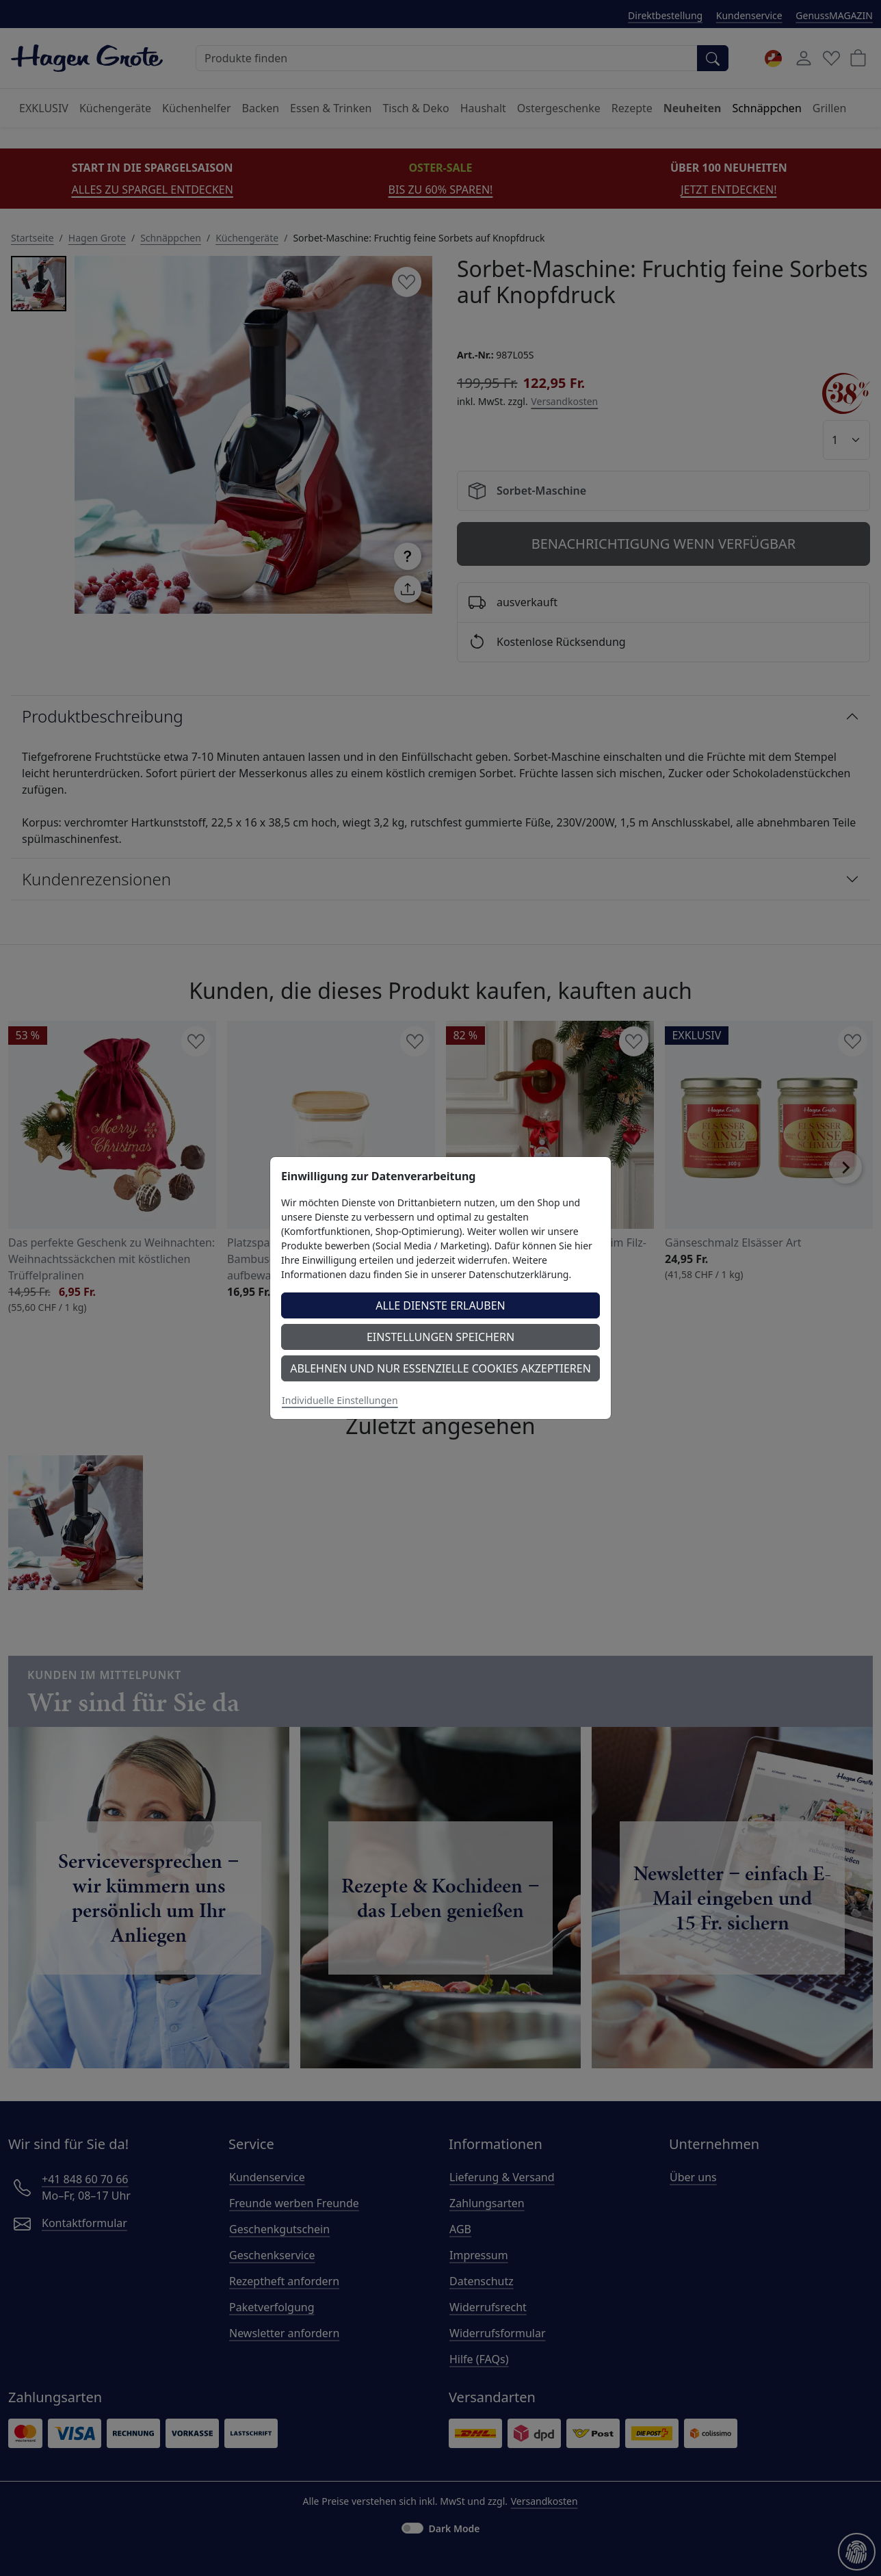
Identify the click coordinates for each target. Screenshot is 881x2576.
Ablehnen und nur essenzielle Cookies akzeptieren (440, 1368)
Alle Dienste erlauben (440, 1305)
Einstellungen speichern (440, 1336)
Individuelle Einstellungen (340, 1400)
